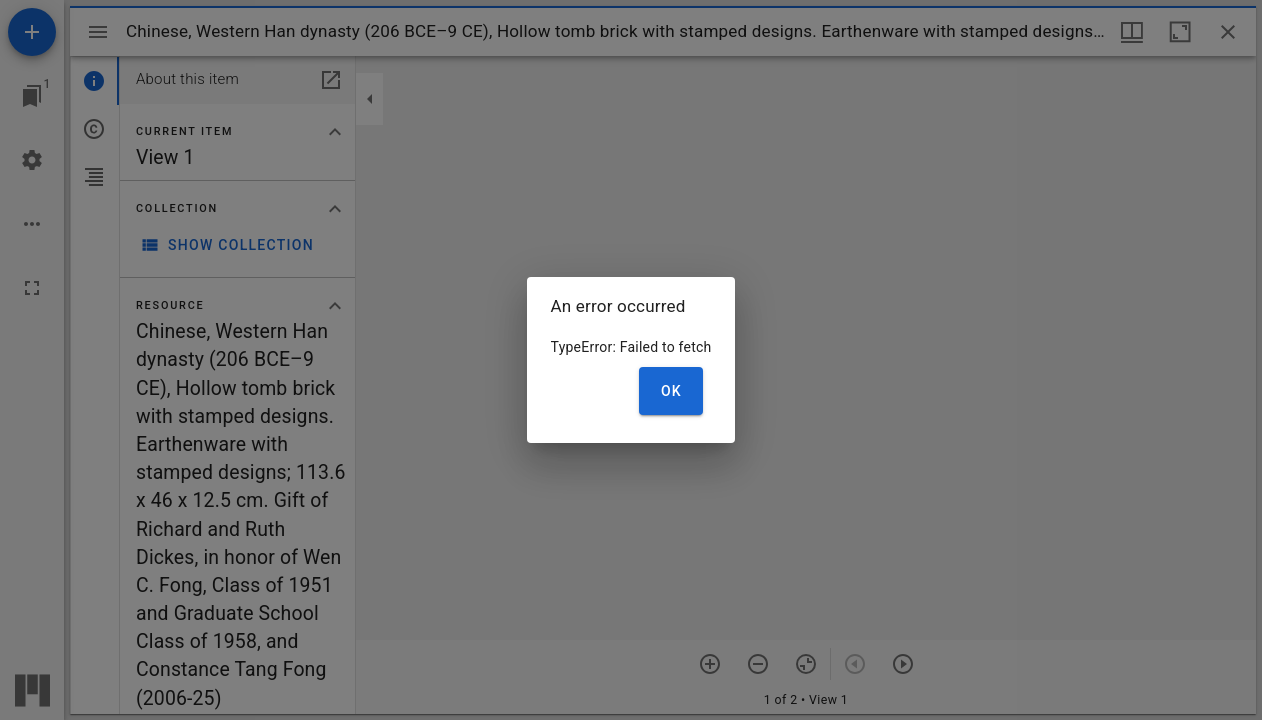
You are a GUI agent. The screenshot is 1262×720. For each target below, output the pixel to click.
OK (671, 391)
